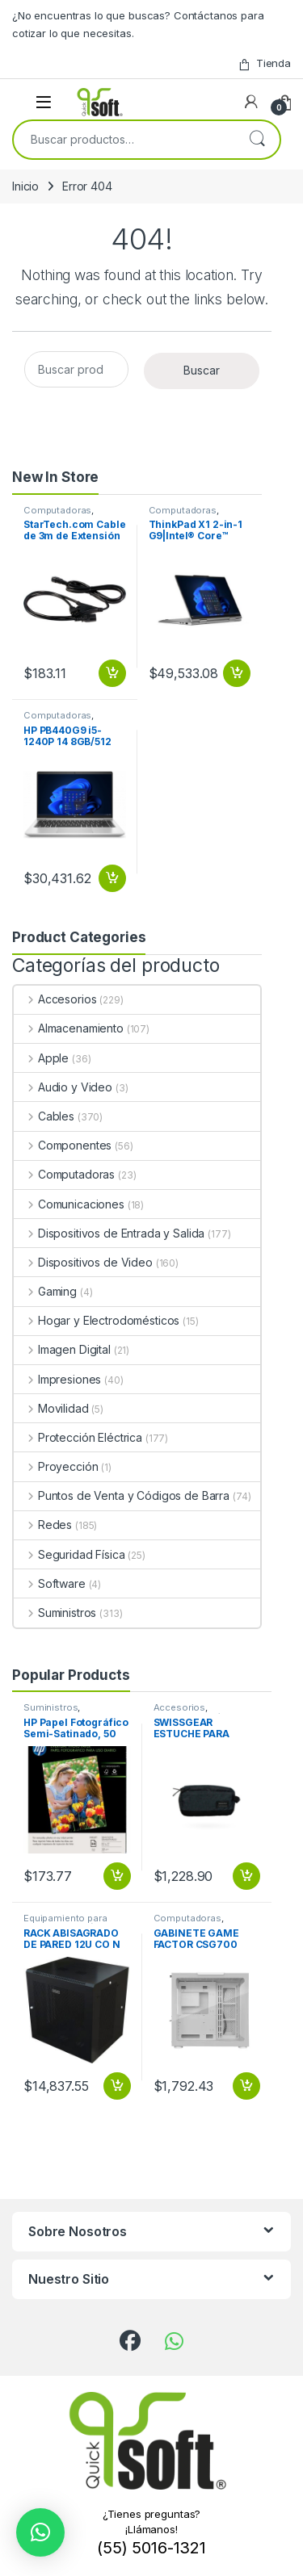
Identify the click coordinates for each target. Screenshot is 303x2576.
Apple (41, 1058)
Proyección (56, 1466)
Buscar (257, 139)
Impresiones (57, 1379)
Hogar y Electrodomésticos (96, 1320)
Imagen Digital (62, 1349)
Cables (44, 1116)
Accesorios (55, 999)
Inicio (25, 186)
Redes (43, 1524)
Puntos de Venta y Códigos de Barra (121, 1495)
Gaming (45, 1291)
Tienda (264, 63)
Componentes (63, 1145)
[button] (40, 2532)
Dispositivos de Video (83, 1262)
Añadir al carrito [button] (112, 673)
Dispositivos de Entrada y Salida (109, 1233)
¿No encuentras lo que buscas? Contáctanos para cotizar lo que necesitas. (138, 24)
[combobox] (124, 139)
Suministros (55, 1612)
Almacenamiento (69, 1028)
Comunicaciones (69, 1204)
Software (50, 1583)
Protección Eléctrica (78, 1437)
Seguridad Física (69, 1554)
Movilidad (51, 1408)
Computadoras (57, 510)
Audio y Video (63, 1087)
